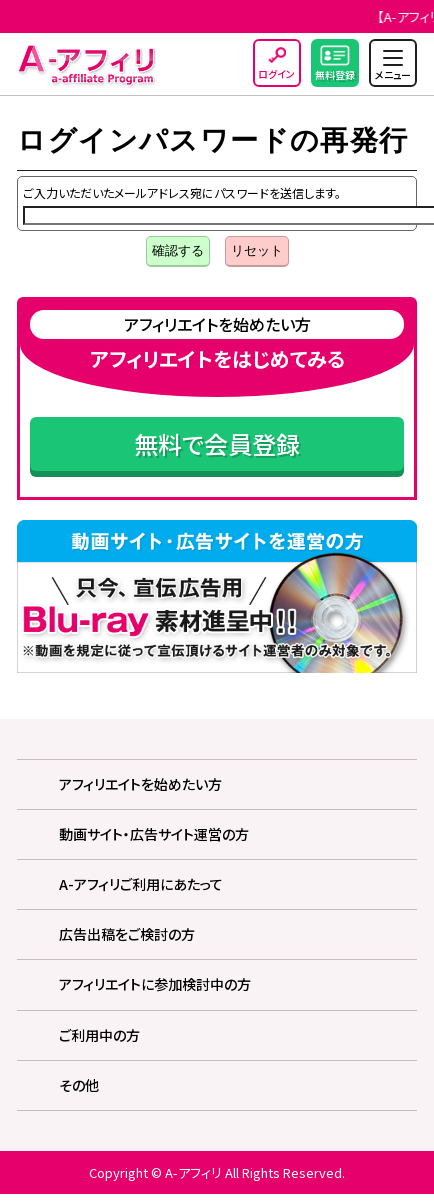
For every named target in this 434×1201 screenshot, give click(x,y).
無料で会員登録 (217, 443)
